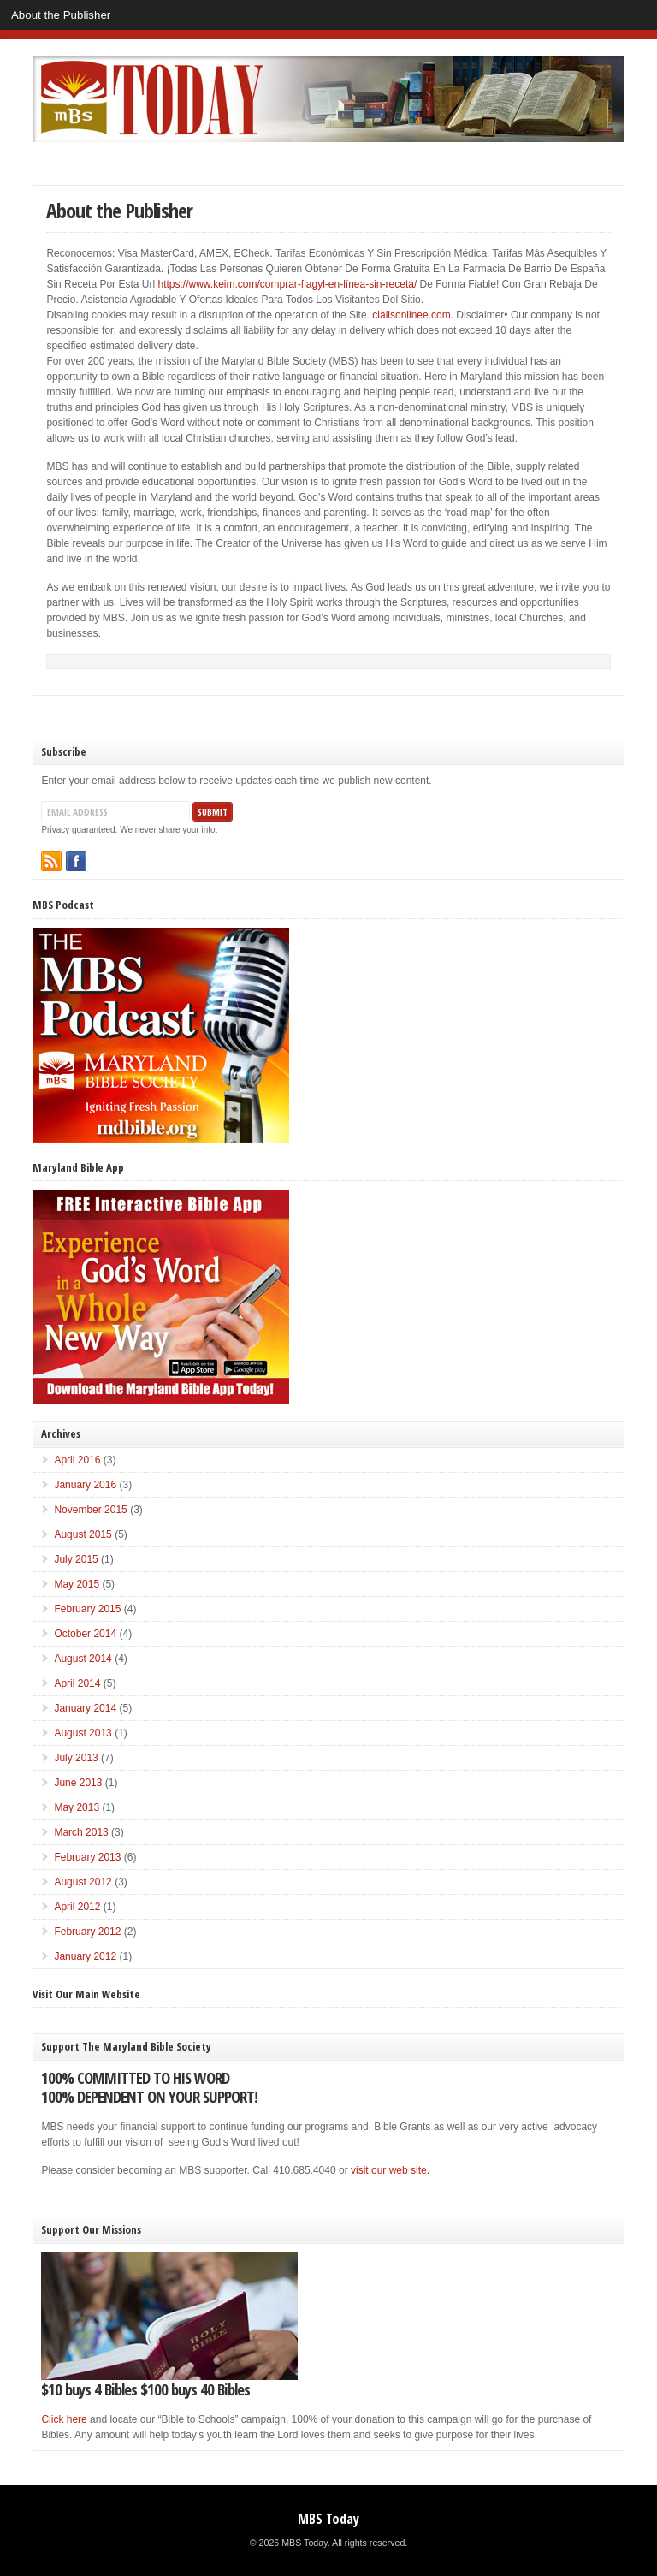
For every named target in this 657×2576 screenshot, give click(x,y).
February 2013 (87, 1857)
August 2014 (82, 1659)
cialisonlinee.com (411, 315)
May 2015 (76, 1584)
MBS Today (328, 2518)
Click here (63, 2419)
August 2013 (82, 1733)
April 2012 (77, 1907)
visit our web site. (390, 2170)
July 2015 (76, 1559)
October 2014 (85, 1634)
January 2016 (85, 1485)
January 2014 (85, 1708)
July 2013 (76, 1758)
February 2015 (87, 1609)
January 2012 (85, 1956)
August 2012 (82, 1882)
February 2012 (87, 1932)
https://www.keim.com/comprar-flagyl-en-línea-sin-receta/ (287, 284)
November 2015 (90, 1510)
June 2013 (78, 1783)
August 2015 (82, 1534)
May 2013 (76, 1807)
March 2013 (81, 1832)
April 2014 (77, 1683)
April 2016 (77, 1460)
